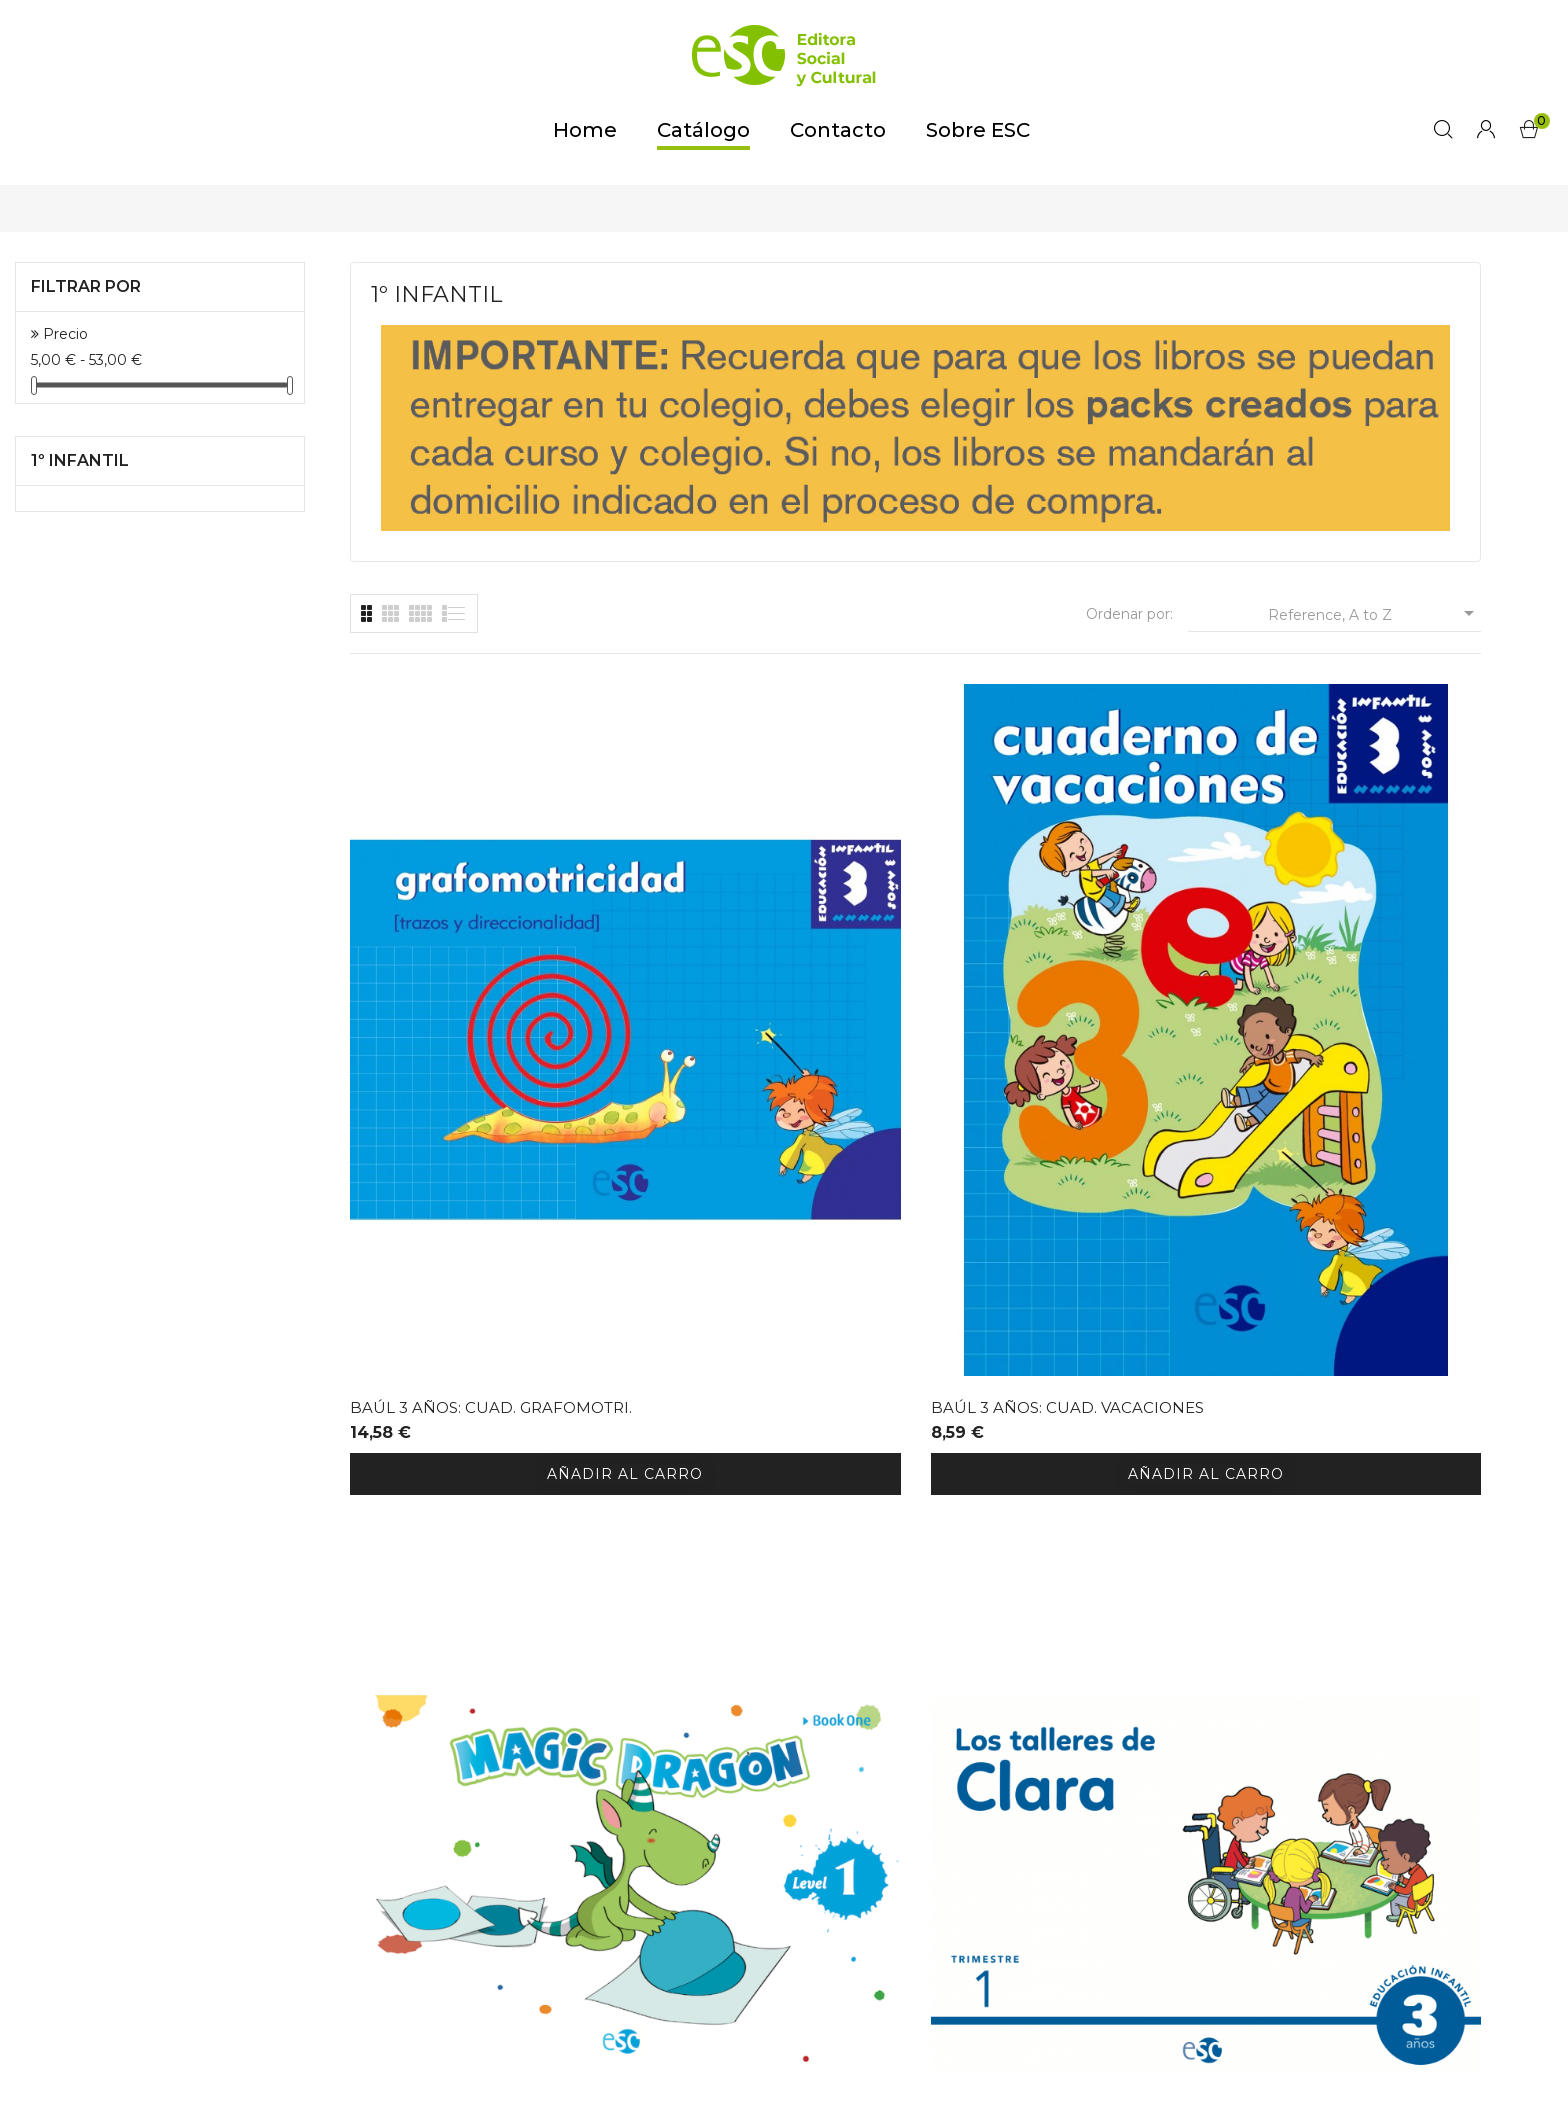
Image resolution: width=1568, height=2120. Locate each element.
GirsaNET (1125, 2088)
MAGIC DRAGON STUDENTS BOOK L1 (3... (1040, 1043)
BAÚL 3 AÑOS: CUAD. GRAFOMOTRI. (433, 1043)
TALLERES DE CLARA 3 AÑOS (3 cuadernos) (1342, 1043)
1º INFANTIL (80, 460)
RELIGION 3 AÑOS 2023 (440, 1531)
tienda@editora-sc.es (486, 1971)
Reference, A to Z (1374, 613)
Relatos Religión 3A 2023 (748, 1531)
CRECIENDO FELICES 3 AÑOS (1045, 1531)
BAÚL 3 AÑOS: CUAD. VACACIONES (723, 1043)
